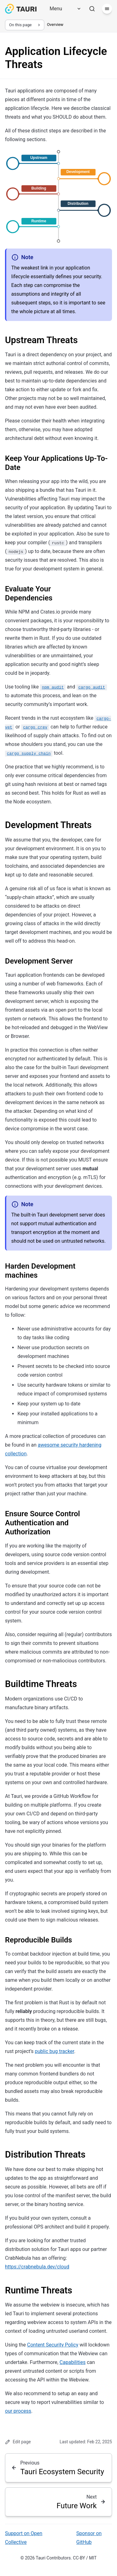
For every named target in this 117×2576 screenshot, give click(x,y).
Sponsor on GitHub (89, 2537)
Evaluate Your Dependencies (28, 593)
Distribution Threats (45, 2154)
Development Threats (48, 825)
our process (18, 2411)
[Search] (92, 8)
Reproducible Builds (38, 1940)
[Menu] (63, 8)
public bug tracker (54, 2051)
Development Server (39, 961)
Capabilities (72, 2362)
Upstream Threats (41, 340)
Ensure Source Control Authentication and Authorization (42, 1522)
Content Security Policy (52, 2345)
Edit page (18, 2442)
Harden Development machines (40, 1271)
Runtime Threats (38, 2290)
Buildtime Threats (41, 1684)
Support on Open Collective (23, 2537)
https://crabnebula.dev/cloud (37, 2267)
